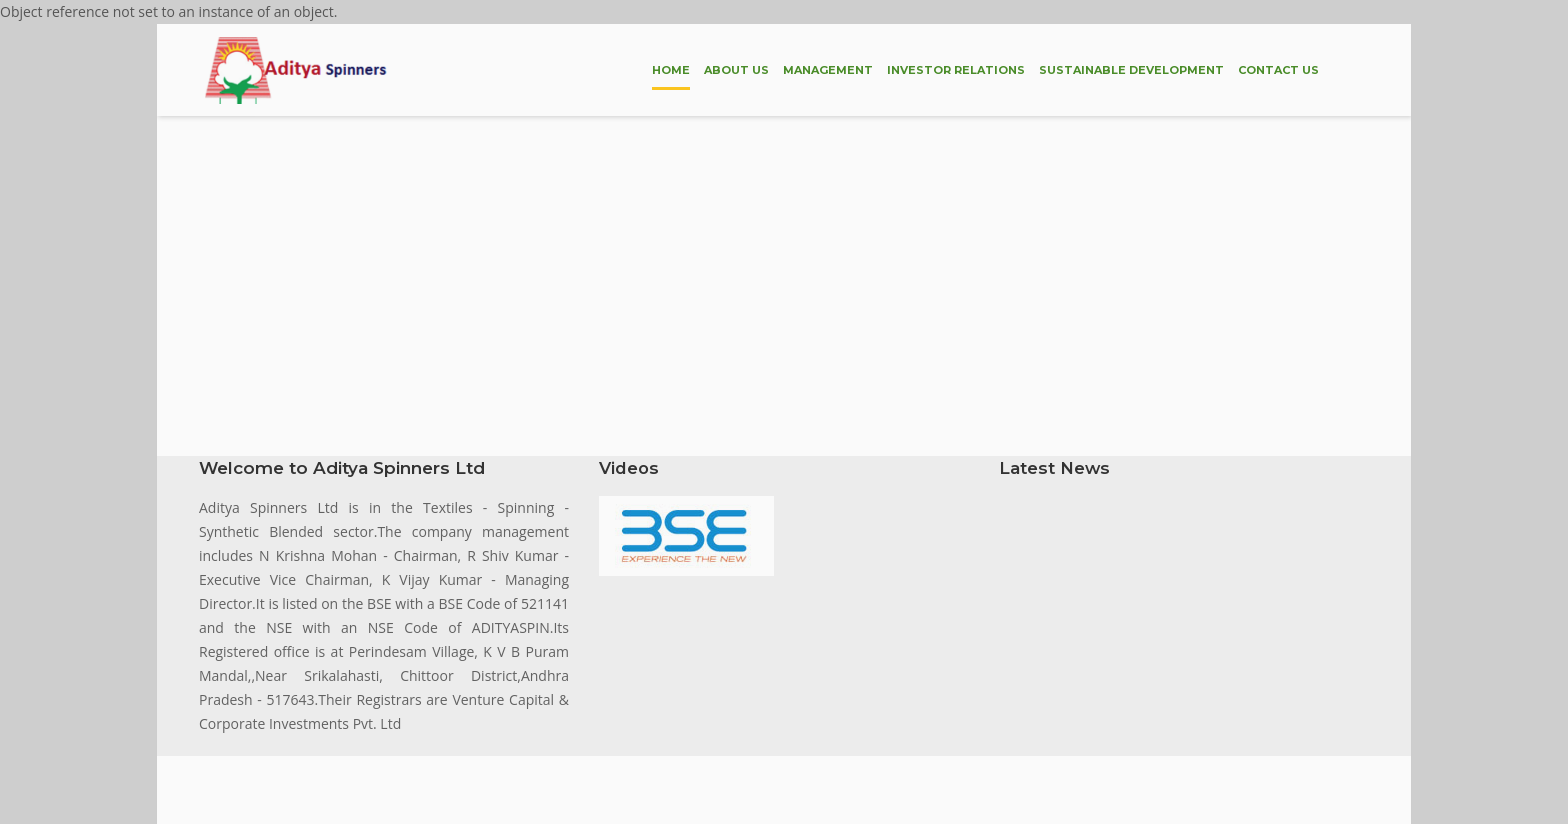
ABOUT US (736, 70)
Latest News (1054, 468)
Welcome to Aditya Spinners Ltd (342, 468)
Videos (629, 468)
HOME (671, 70)
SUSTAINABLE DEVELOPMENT (1131, 70)
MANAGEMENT (828, 70)
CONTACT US (1278, 70)
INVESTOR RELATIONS (956, 70)
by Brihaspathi (558, 783)
